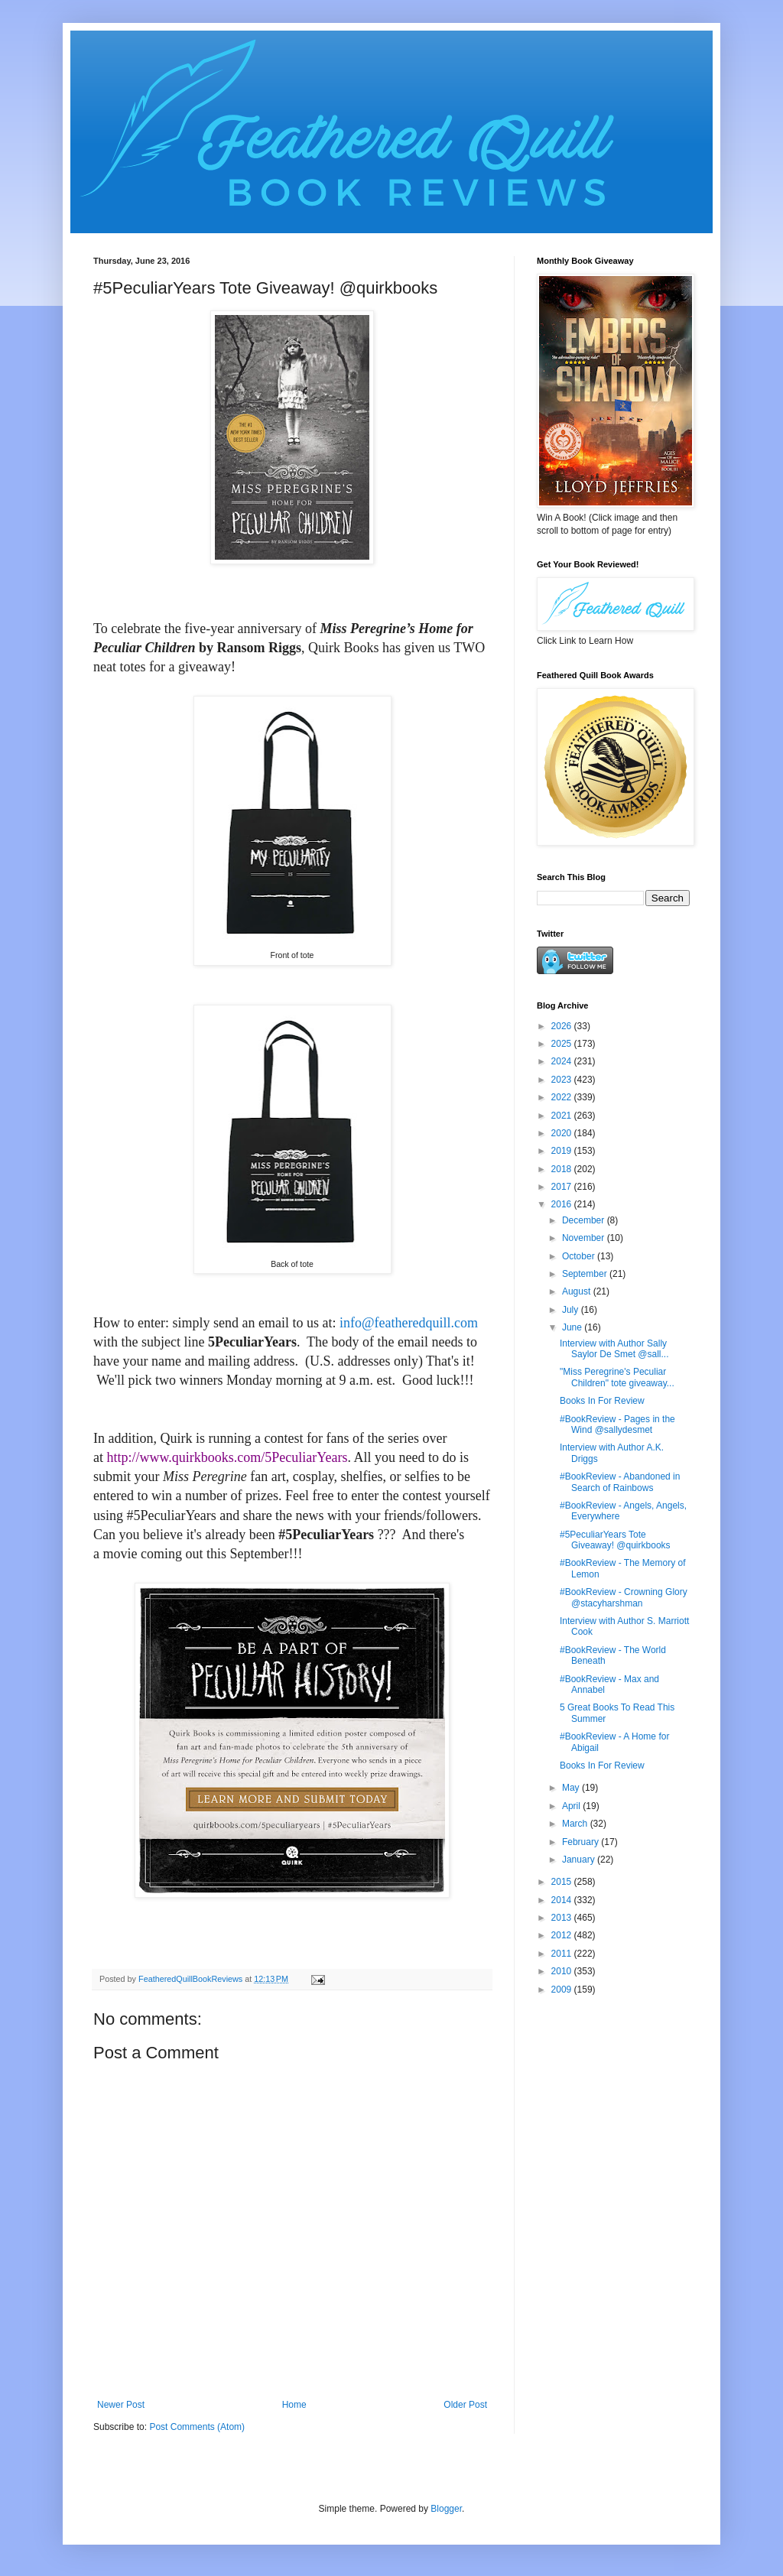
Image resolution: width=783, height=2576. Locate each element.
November (584, 1238)
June (573, 1327)
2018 (562, 1169)
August (577, 1291)
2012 (562, 1935)
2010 (562, 1971)
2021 (562, 1115)
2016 (562, 1204)
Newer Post (121, 2404)
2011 (562, 1953)
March (576, 1823)
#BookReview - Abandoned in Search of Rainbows (620, 1482)
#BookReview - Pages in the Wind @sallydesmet (617, 1424)
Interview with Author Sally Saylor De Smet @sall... (614, 1348)
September (585, 1274)
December (584, 1220)
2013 (562, 1917)
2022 (562, 1097)
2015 (562, 1881)
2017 (562, 1186)
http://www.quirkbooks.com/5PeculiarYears (227, 1457)
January (579, 1859)
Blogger (446, 2508)
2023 (562, 1079)
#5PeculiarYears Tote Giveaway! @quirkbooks (615, 1540)
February (581, 1842)
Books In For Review (602, 1400)
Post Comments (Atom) (197, 2427)
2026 (562, 1026)
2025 (562, 1043)
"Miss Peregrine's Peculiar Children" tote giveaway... (617, 1377)
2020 (562, 1133)
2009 (562, 1989)
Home (294, 2404)
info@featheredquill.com (409, 1322)
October (579, 1256)
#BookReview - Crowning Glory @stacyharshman (623, 1597)
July (571, 1309)
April (572, 1806)
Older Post (465, 2404)
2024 (562, 1061)
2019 (562, 1150)
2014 (562, 1900)
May (572, 1787)
